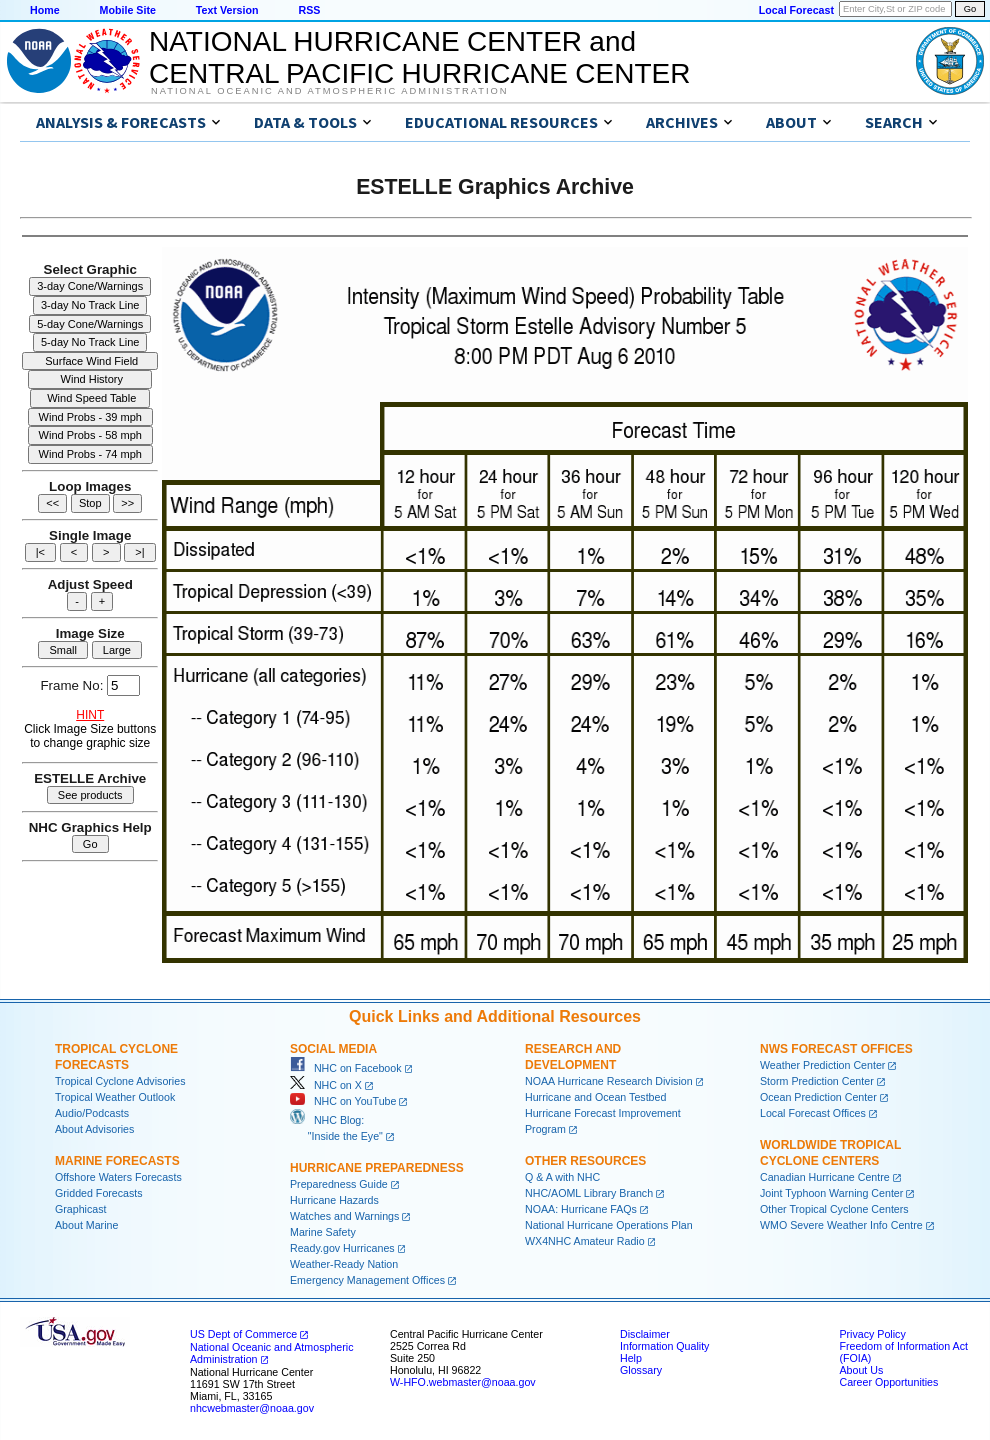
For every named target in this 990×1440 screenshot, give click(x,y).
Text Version (227, 10)
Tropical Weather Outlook (115, 1097)
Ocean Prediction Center (818, 1097)
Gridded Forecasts (99, 1193)
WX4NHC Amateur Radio (585, 1241)
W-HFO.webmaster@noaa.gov (463, 1382)
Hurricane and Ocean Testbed (595, 1097)
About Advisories (94, 1129)
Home (45, 10)
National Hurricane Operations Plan (609, 1225)
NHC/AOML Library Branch (589, 1193)
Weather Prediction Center (822, 1065)
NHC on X (326, 1085)
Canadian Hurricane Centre (825, 1177)
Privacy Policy (872, 1334)
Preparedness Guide (339, 1184)
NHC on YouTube (343, 1101)
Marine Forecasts (117, 1161)
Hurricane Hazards (334, 1200)
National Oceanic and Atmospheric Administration (329, 91)
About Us (861, 1370)
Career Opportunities (888, 1382)
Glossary (641, 1370)
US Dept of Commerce (243, 1334)
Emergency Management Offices (367, 1280)
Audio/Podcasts (92, 1113)
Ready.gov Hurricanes (342, 1248)
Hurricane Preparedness (377, 1168)
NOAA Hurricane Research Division (609, 1081)
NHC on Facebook (346, 1068)
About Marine (86, 1225)
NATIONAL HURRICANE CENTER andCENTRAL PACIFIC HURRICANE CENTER (419, 57)
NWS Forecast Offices (836, 1049)
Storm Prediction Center (817, 1081)
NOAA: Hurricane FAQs (581, 1209)
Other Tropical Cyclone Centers (834, 1209)
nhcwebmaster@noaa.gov (252, 1408)
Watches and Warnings (344, 1216)
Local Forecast (796, 10)
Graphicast (81, 1209)
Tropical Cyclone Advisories (120, 1081)
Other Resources (585, 1161)
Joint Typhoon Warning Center (831, 1193)
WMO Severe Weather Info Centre (841, 1225)
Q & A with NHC (562, 1177)
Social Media (333, 1049)
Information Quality (664, 1346)
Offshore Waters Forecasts (118, 1177)
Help (631, 1358)
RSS (309, 10)
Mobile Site (128, 10)
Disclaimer (645, 1334)
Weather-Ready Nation (344, 1264)
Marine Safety (323, 1232)
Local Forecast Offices (813, 1113)
